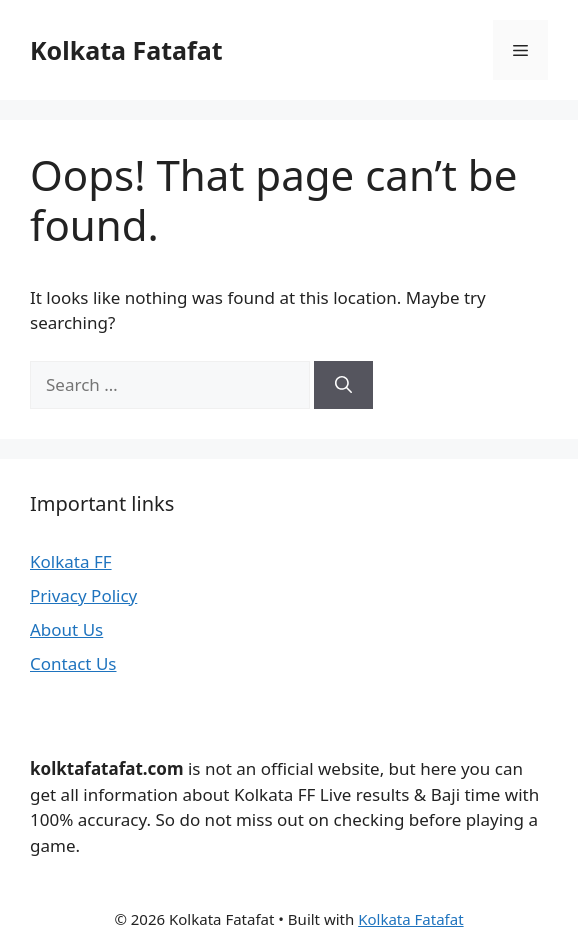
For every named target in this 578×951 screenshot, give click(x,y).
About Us (66, 629)
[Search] (343, 385)
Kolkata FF (71, 561)
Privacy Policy (83, 595)
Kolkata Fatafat (126, 50)
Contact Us (73, 663)
